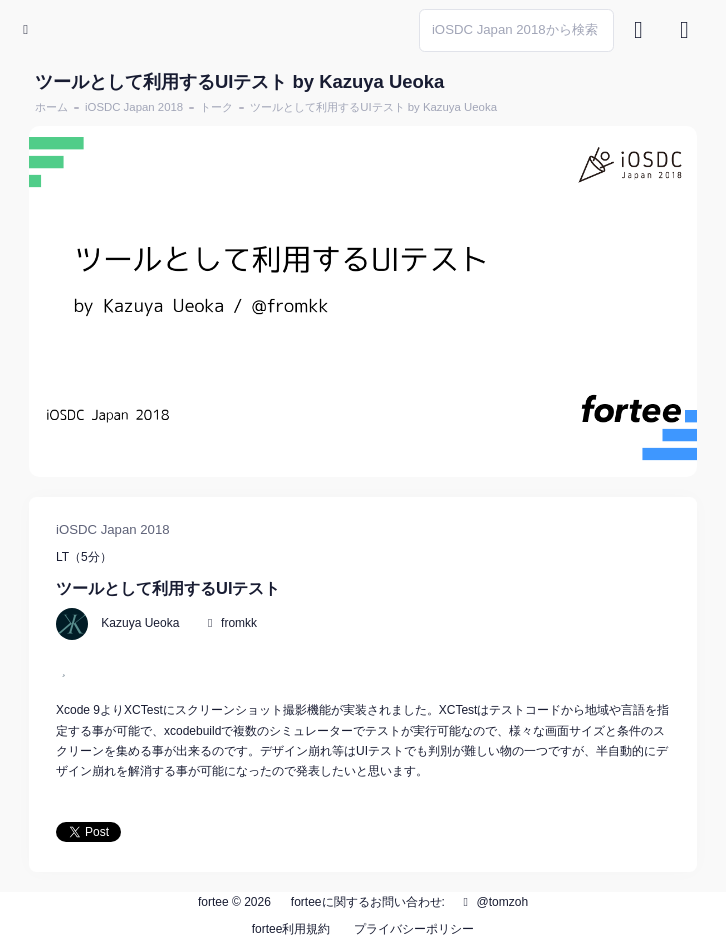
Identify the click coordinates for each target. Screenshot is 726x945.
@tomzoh (493, 902)
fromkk (239, 623)
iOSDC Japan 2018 (134, 107)
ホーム (51, 107)
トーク (216, 107)
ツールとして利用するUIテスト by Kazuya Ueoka (373, 107)
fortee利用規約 (291, 929)
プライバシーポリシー (414, 929)
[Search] (516, 30)
